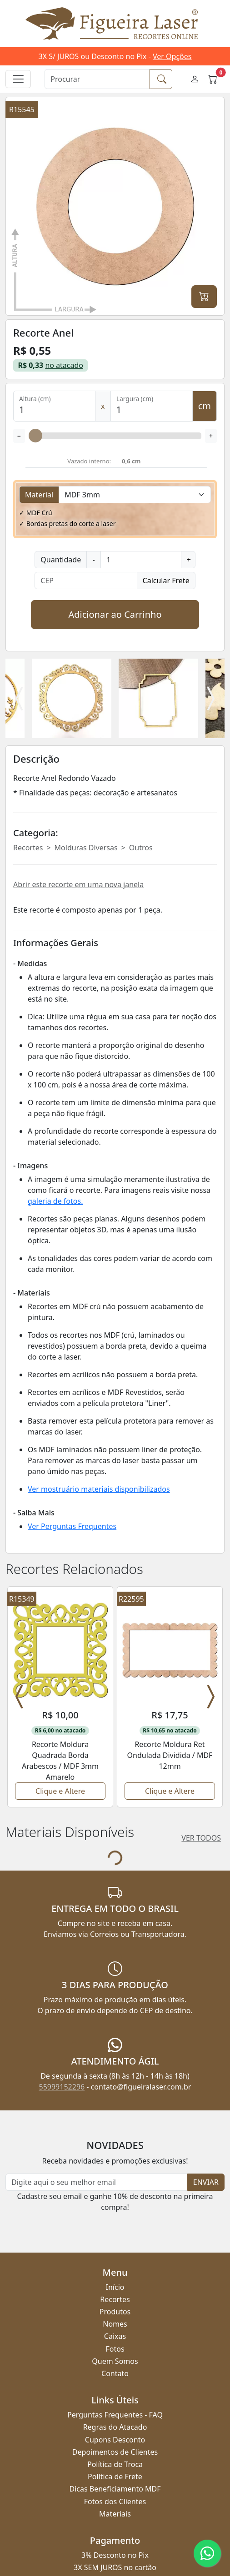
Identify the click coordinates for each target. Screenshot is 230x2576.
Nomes (115, 2219)
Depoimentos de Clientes (115, 2347)
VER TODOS (201, 1733)
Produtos (115, 2207)
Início (115, 2182)
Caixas (115, 2231)
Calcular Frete (166, 581)
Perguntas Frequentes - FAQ (115, 2310)
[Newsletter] (96, 2077)
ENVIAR (206, 2077)
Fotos (114, 2244)
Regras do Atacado (115, 2322)
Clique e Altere (60, 1686)
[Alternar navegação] (18, 79)
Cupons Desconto (115, 2335)
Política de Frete (115, 2372)
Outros (141, 848)
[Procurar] (97, 79)
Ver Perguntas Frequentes (72, 1526)
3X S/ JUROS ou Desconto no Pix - (115, 56)
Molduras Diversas (86, 848)
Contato (115, 2268)
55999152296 (62, 1982)
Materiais (115, 2409)
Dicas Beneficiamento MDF (114, 2384)
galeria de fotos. (55, 1201)
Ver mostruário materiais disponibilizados (99, 1489)
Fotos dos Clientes (115, 2397)
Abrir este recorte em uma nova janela (78, 884)
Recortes (28, 848)
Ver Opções (172, 56)
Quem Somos (115, 2256)
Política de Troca (115, 2359)
